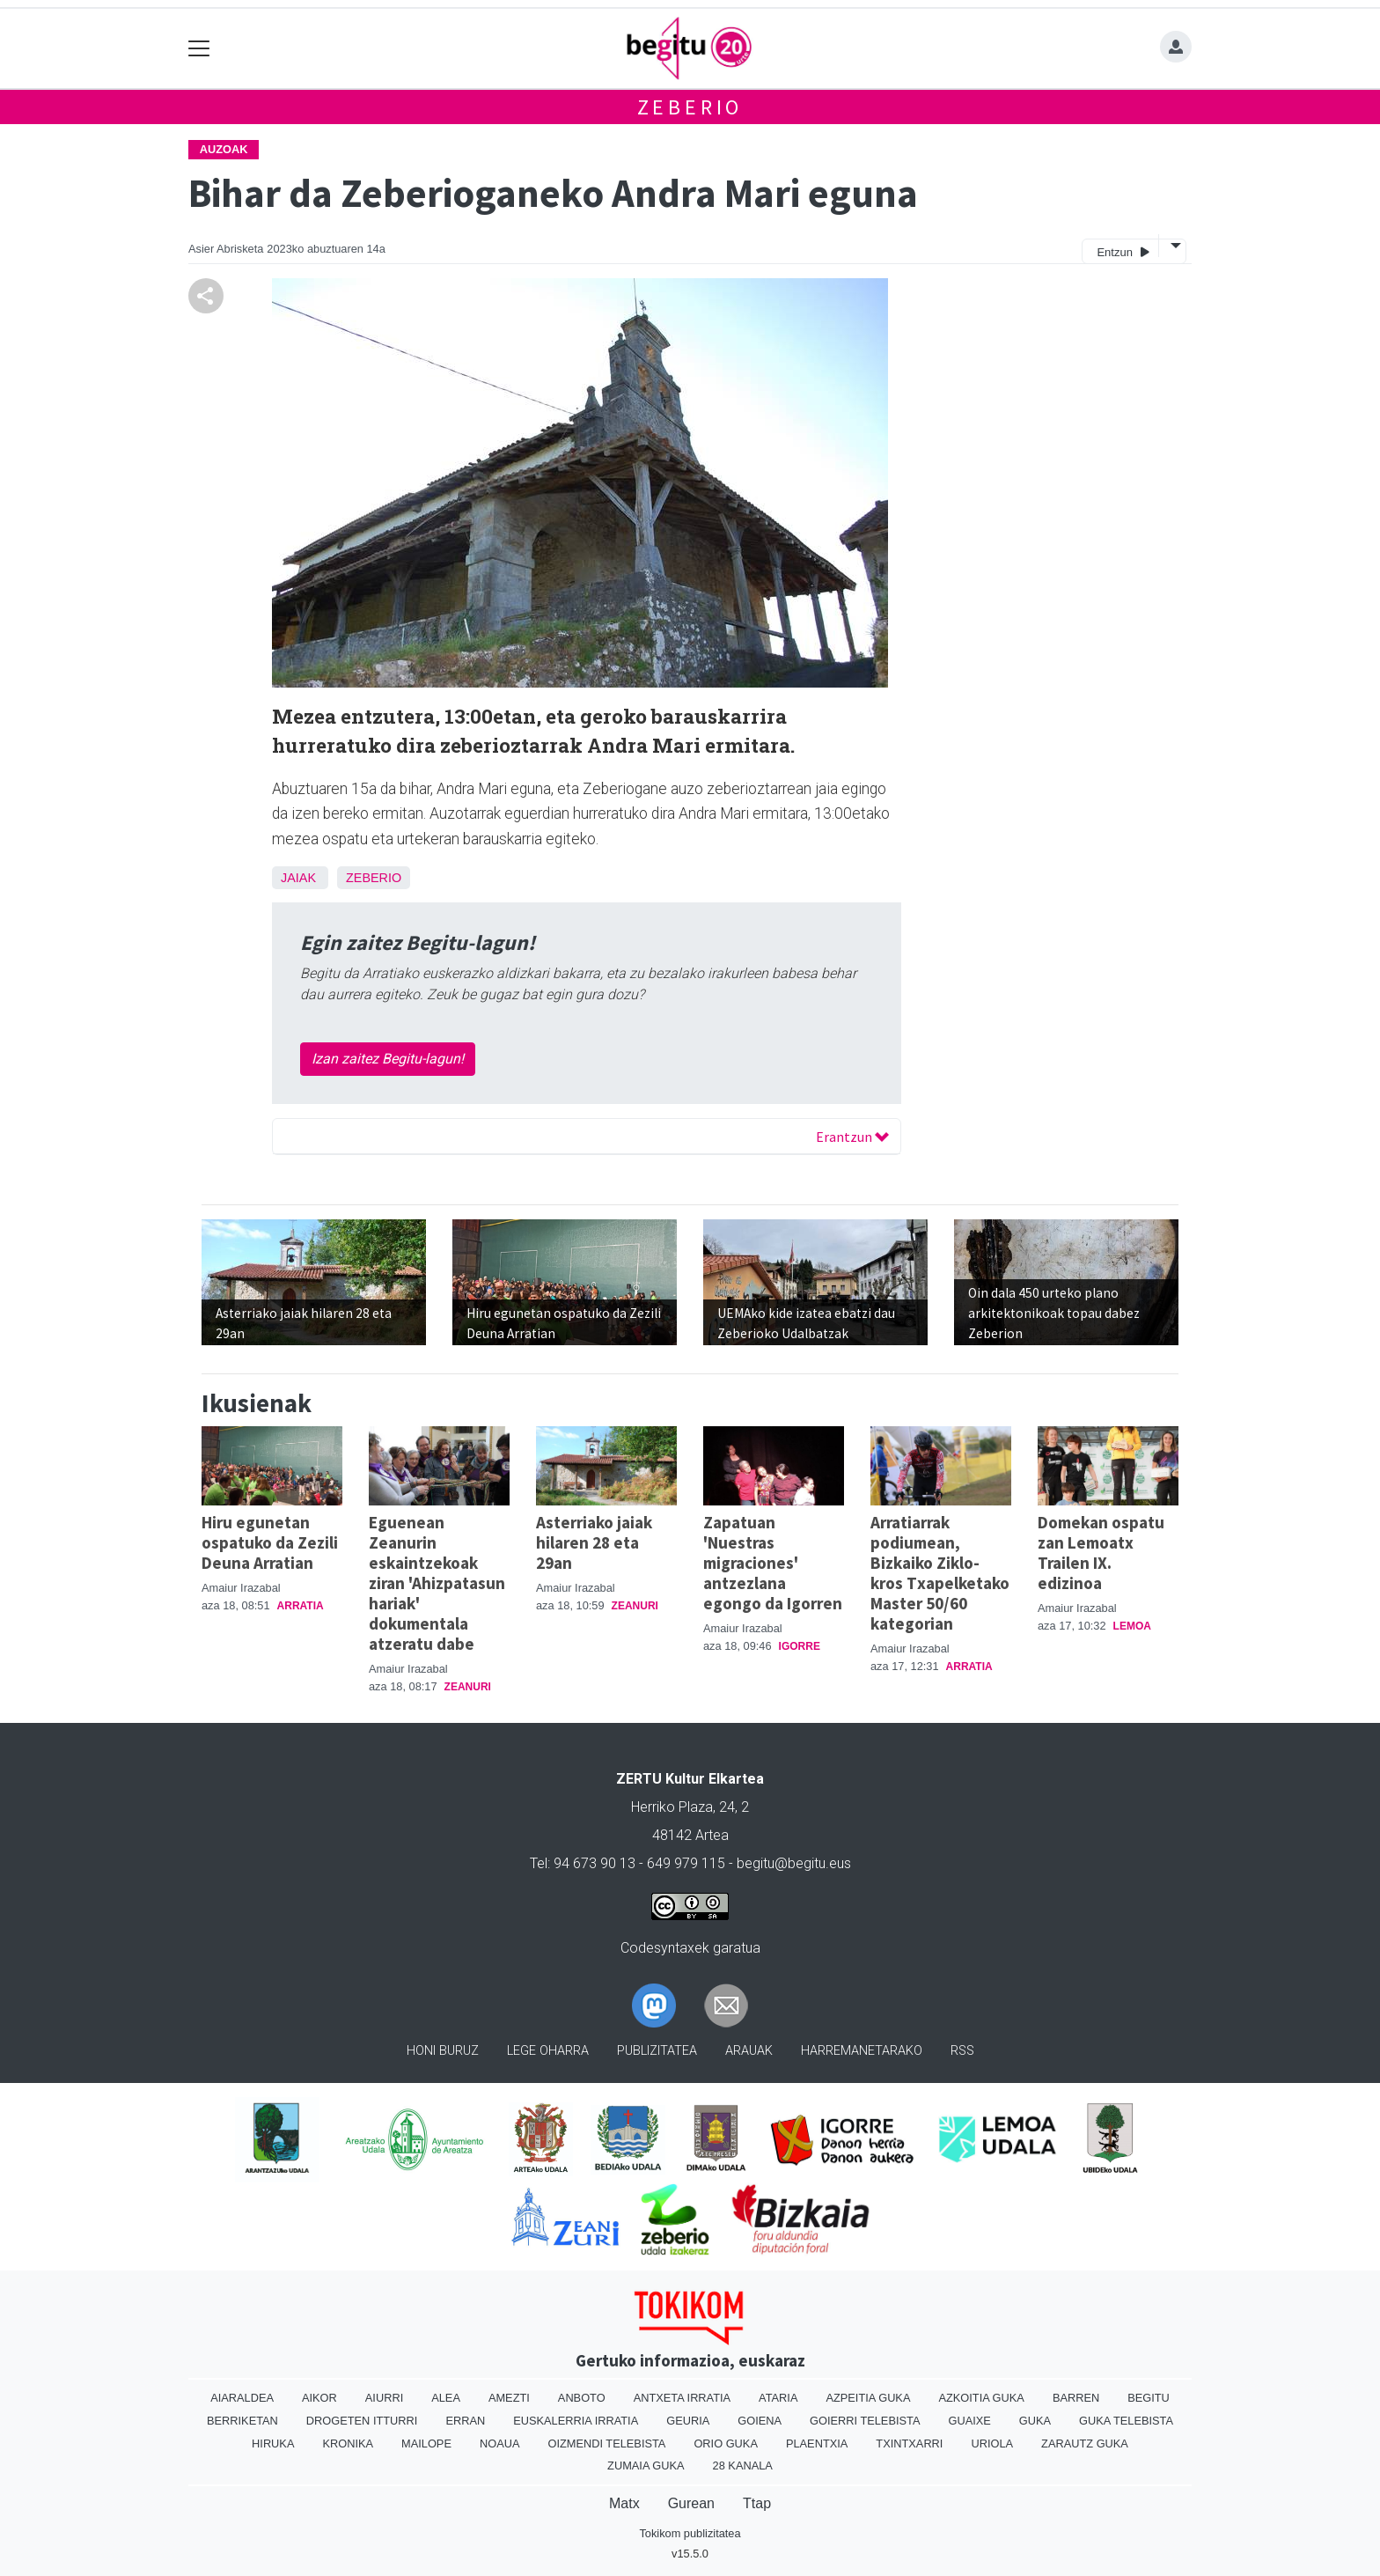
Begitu (1148, 2397)
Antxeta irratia (682, 2397)
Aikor (319, 2397)
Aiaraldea (242, 2397)
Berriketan (242, 2420)
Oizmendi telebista (606, 2443)
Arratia (300, 1606)
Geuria (687, 2420)
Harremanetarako (861, 2050)
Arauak (749, 2050)
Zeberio (690, 107)
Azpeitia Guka (868, 2397)
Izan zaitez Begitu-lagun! (388, 1058)
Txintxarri (909, 2443)
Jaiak (298, 878)
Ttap (757, 2503)
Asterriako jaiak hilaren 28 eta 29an (594, 1542)
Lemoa (1132, 1626)
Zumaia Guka (645, 2465)
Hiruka (273, 2443)
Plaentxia (817, 2443)
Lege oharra (548, 2050)
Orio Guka (726, 2443)
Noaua (500, 2443)
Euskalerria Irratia (575, 2420)
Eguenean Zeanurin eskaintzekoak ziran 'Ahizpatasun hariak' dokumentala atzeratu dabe (437, 1583)
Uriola (992, 2443)
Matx (624, 2503)
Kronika (347, 2443)
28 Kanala (743, 2465)
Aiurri (384, 2397)
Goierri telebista (865, 2420)
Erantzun (852, 1136)
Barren (1076, 2397)
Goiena (760, 2420)
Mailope (426, 2443)
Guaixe (969, 2420)
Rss (962, 2050)
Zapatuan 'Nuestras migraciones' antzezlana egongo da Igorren (772, 1563)
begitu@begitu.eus (794, 1863)
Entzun (1123, 251)
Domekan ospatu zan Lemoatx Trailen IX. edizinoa (1101, 1552)
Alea (445, 2397)
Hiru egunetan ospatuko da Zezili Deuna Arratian (270, 1542)
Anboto (582, 2397)
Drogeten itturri (362, 2420)
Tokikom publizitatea (689, 2533)
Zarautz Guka (1084, 2443)
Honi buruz (443, 2050)
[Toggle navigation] (199, 48)
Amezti (509, 2397)
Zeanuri (467, 1687)
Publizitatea (657, 2050)
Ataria (778, 2397)
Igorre (799, 1646)
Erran (465, 2420)
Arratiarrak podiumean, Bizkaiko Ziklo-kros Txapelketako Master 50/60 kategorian (939, 1573)
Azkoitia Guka (981, 2397)
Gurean (691, 2503)
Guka (1035, 2420)
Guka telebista (1126, 2420)
